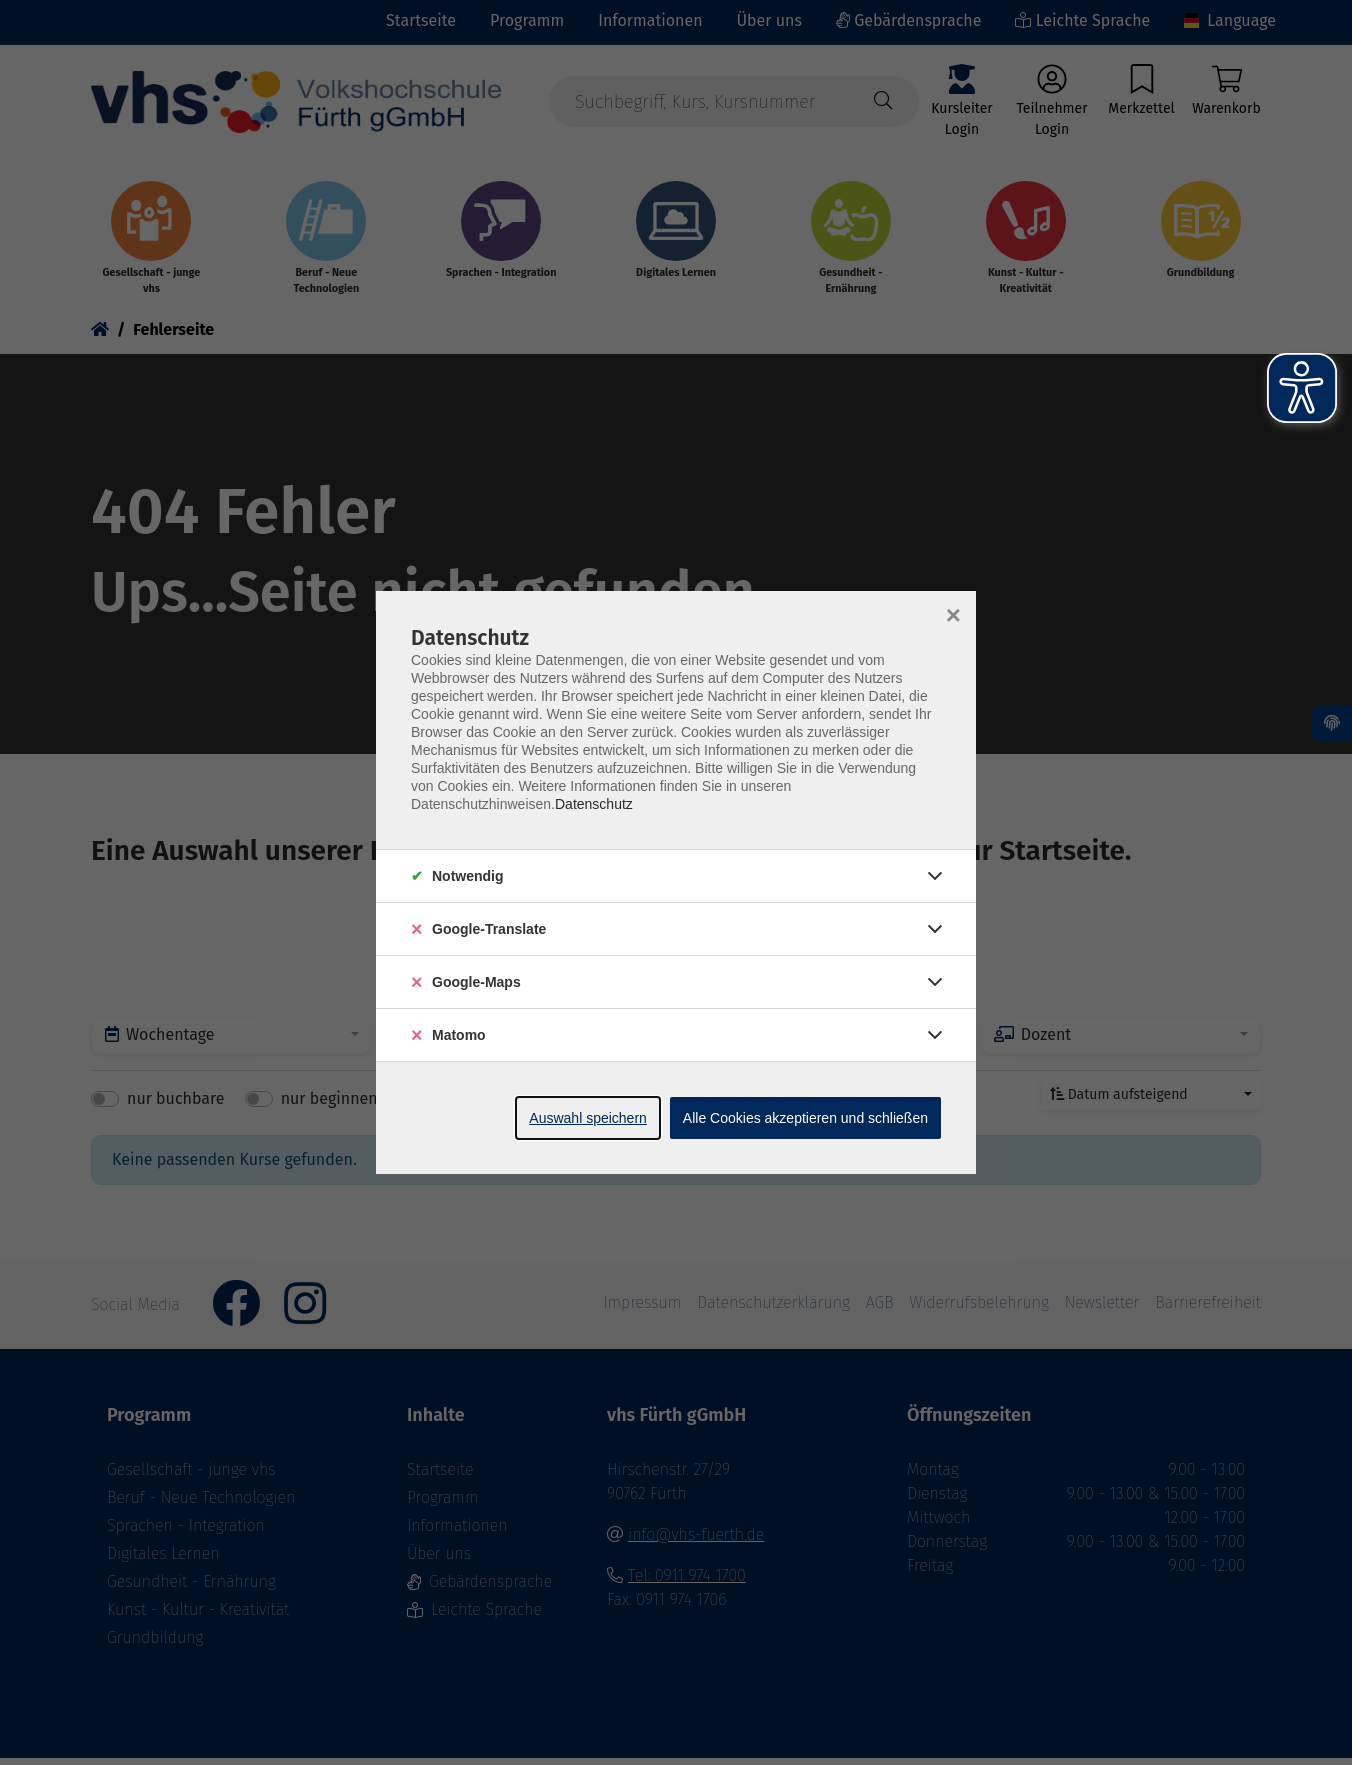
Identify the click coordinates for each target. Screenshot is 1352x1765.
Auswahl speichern (588, 1118)
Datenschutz (594, 804)
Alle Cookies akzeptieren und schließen (805, 1118)
